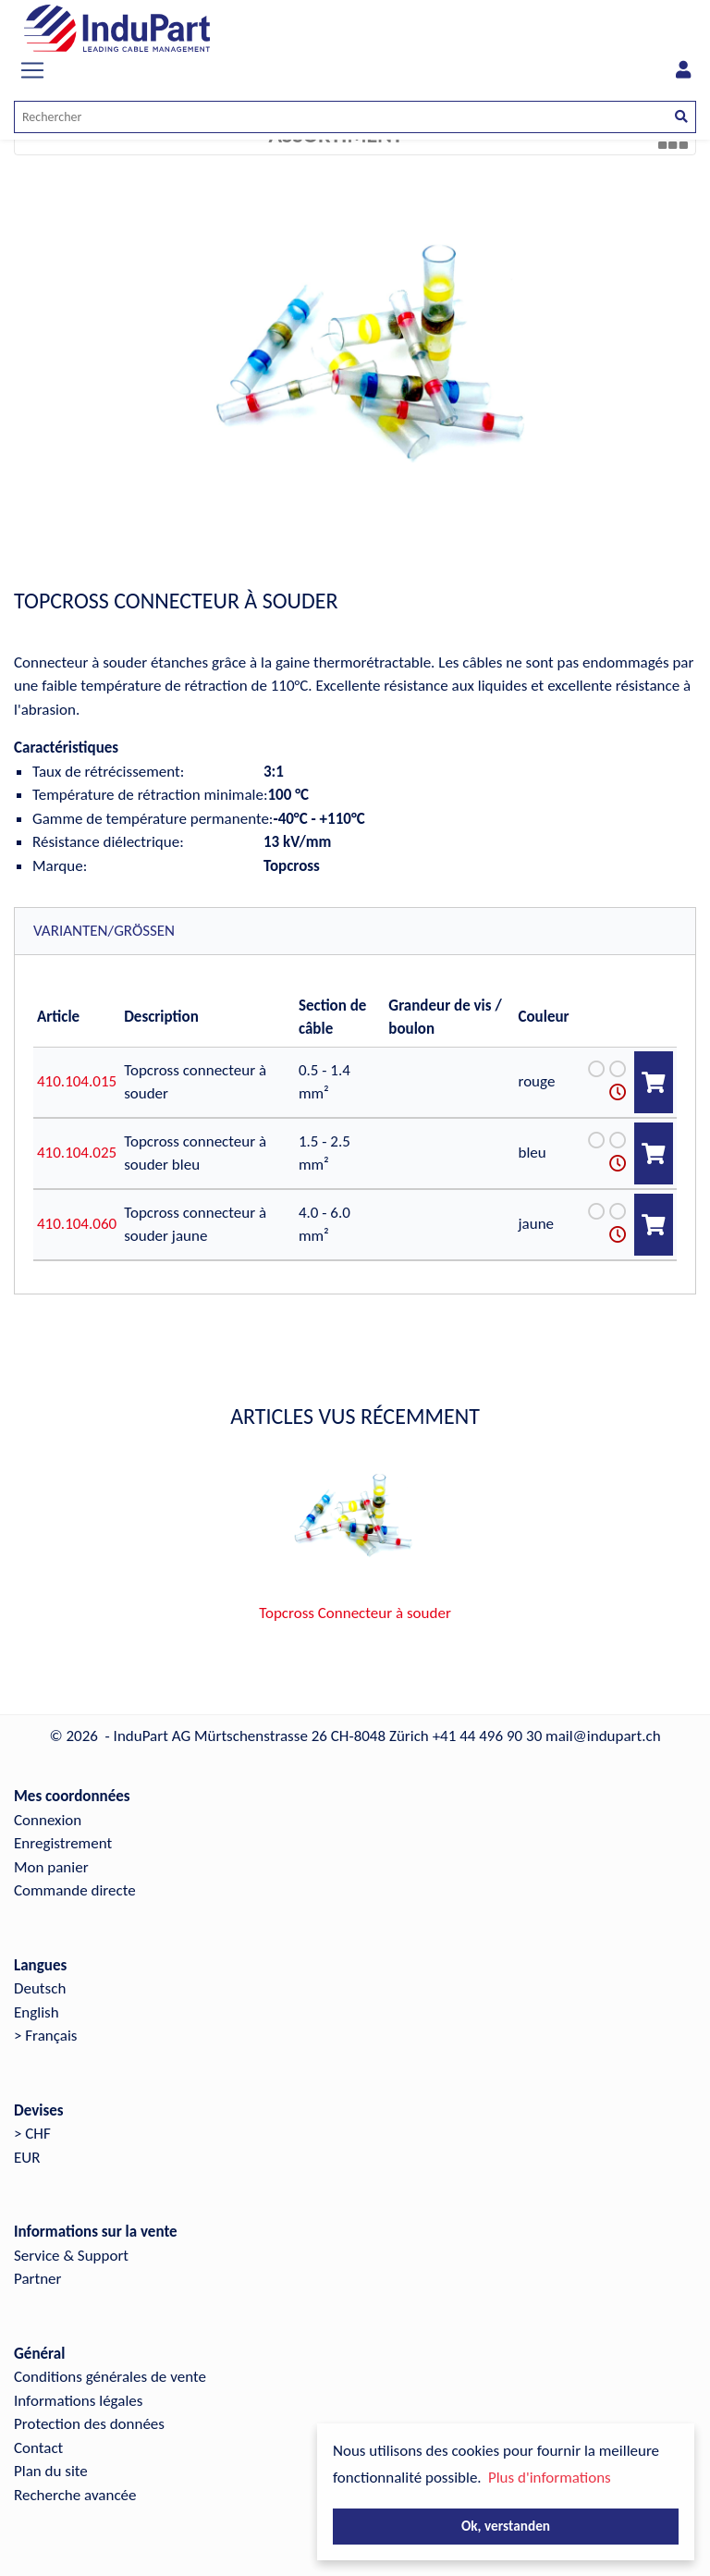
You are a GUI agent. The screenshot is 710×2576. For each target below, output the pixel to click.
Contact (38, 2448)
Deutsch (40, 1988)
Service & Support (71, 2255)
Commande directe (75, 1890)
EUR (27, 2157)
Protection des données (89, 2424)
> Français (46, 2035)
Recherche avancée (75, 2495)
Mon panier (51, 1867)
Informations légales (78, 2400)
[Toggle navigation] (32, 70)
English (36, 2012)
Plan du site (51, 2471)
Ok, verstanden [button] (505, 2525)
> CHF (32, 2133)
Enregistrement (63, 1843)
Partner (38, 2278)
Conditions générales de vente (110, 2376)
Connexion (47, 1820)
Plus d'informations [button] (549, 2477)
